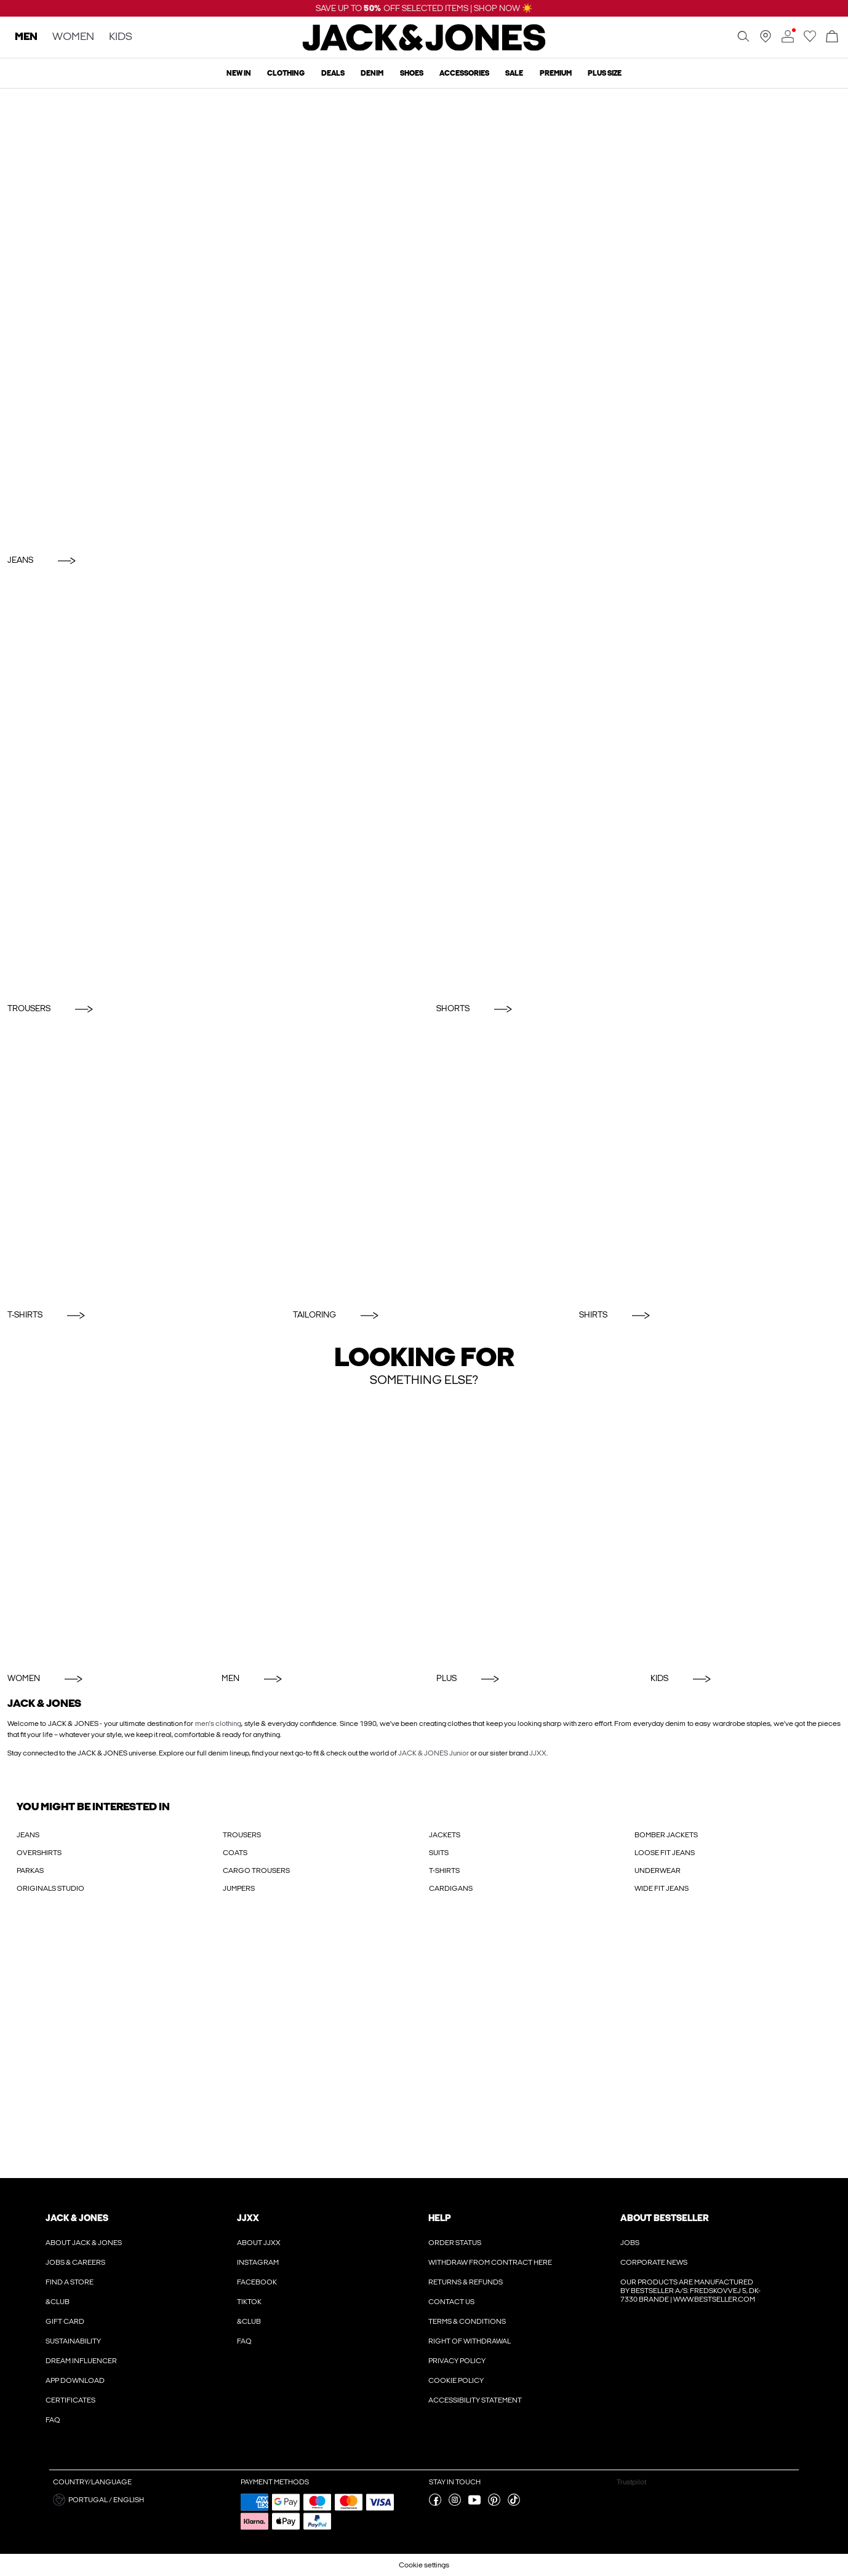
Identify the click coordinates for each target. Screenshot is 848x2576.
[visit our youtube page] (474, 2503)
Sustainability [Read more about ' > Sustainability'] (73, 2341)
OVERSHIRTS (39, 1852)
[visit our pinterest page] (494, 2503)
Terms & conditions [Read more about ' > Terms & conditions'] (467, 2321)
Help (439, 2218)
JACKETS (444, 1835)
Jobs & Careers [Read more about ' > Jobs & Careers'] (75, 2262)
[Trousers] (210, 788)
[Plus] (531, 1530)
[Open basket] (832, 37)
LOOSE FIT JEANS (664, 1852)
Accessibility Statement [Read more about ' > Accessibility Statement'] (475, 2400)
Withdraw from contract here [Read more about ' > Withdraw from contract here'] (490, 2262)
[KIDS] (745, 1530)
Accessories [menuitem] (464, 73)
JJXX (537, 1753)
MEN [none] (26, 37)
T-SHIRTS (444, 1870)
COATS (235, 1852)
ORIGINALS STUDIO (50, 1888)
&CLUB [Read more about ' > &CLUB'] (58, 2301)
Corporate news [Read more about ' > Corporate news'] (653, 2262)
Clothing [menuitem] (286, 73)
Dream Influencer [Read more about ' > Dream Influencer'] (81, 2360)
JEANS (28, 1835)
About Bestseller (664, 2218)
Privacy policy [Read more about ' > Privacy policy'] (457, 2360)
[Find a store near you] (765, 40)
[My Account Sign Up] (424, 2048)
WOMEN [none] (73, 37)
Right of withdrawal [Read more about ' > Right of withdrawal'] (469, 2341)
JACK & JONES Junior (433, 1753)
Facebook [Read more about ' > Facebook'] (257, 2282)
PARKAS (30, 1870)
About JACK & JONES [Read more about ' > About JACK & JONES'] (84, 2242)
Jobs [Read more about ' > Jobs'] (629, 2242)
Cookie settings (424, 2565)
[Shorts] (639, 788)
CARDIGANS (451, 1888)
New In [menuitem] (238, 73)
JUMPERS (239, 1888)
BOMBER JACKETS (666, 1835)
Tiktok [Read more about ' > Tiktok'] (249, 2301)
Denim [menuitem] (372, 73)
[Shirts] (710, 1165)
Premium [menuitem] (556, 73)
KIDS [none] (120, 37)
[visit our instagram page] (455, 2503)
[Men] (316, 1530)
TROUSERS (242, 1835)
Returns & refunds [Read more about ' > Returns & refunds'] (465, 2282)
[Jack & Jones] (424, 48)
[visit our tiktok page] (514, 2503)
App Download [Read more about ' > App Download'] (75, 2380)
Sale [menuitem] (514, 73)
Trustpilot (631, 2482)
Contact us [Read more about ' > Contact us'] (451, 2301)
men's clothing (218, 1723)
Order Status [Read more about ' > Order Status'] (454, 2242)
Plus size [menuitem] (605, 73)
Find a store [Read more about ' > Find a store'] (70, 2282)
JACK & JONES (77, 2218)
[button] (142, 2500)
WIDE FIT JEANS (661, 1888)
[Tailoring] (424, 1165)
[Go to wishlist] (810, 40)
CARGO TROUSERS (256, 1870)
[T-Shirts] (138, 1165)
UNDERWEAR (657, 1870)
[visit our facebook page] (435, 2503)
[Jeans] (424, 318)
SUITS (439, 1852)
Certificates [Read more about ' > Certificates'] (70, 2400)
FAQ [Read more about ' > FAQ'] (53, 2419)
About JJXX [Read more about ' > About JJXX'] (259, 2242)
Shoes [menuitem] (411, 73)
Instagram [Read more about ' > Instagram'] (258, 2262)
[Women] (102, 1530)
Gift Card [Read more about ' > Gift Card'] (65, 2321)
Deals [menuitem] (333, 73)
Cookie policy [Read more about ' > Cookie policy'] (456, 2380)
